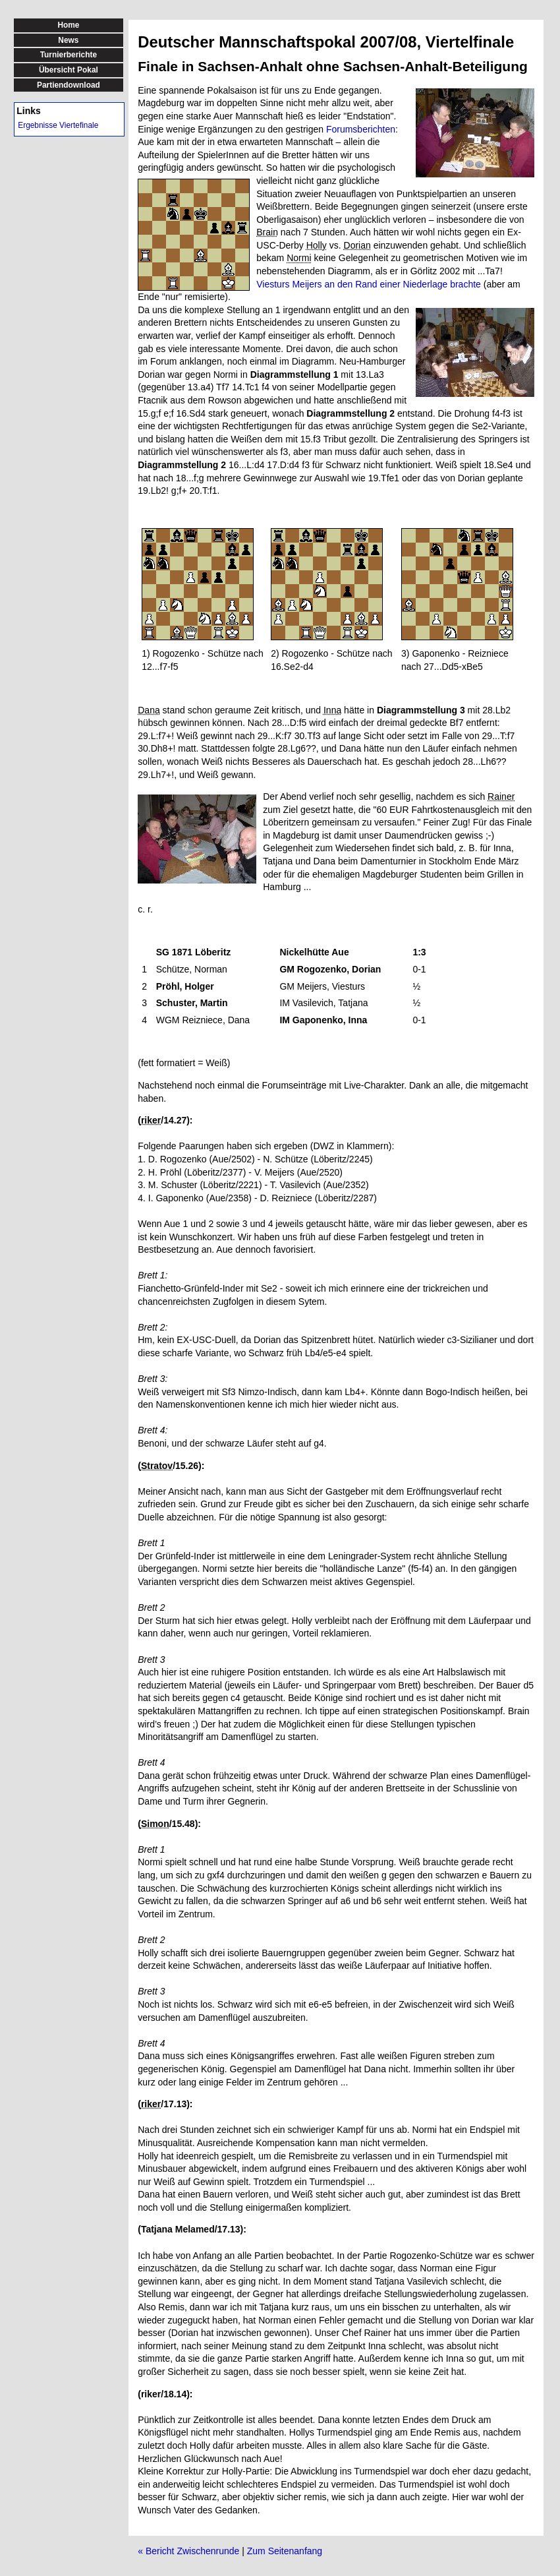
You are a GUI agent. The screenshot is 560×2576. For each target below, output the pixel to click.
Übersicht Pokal (68, 70)
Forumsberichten (360, 129)
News (68, 40)
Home (68, 25)
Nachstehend (165, 1085)
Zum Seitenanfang (284, 2551)
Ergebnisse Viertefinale (58, 125)
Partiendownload (68, 85)
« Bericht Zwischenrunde (188, 2551)
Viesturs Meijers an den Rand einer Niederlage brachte (368, 284)
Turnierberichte (68, 54)
